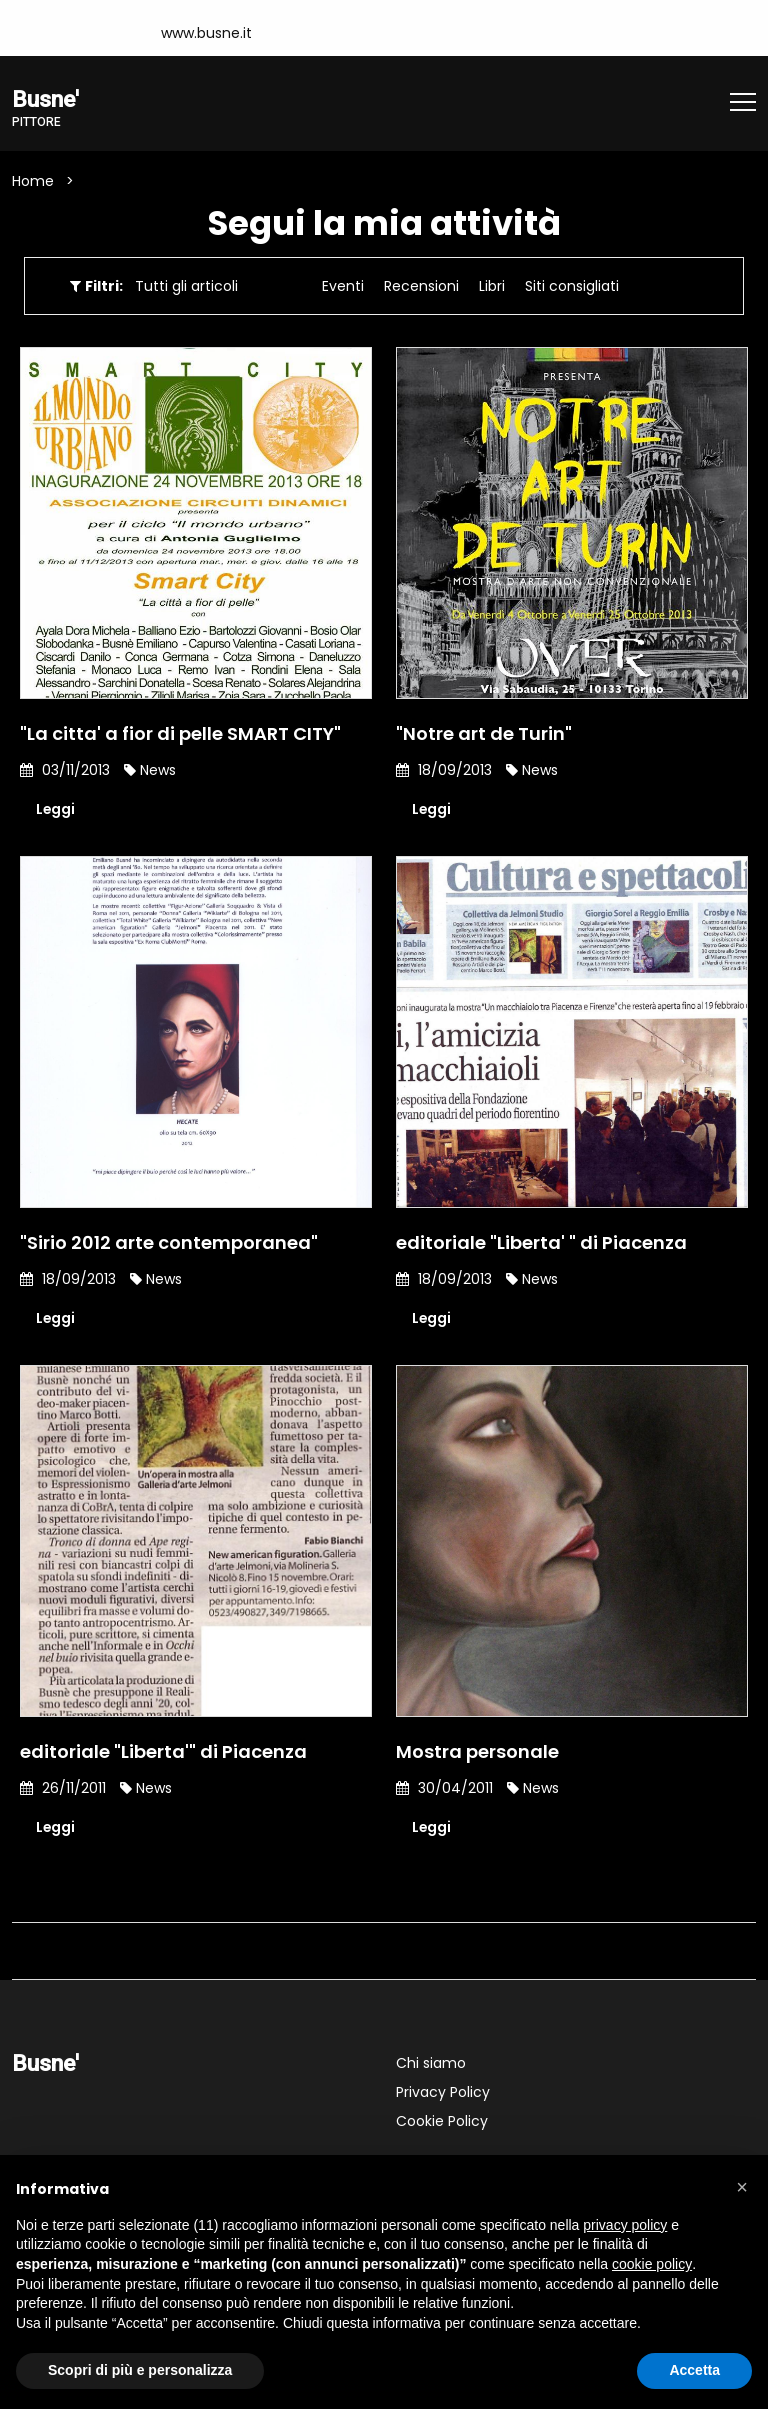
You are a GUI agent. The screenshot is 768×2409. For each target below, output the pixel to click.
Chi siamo (431, 2063)
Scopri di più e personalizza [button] (140, 2370)
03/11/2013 (65, 770)
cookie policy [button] (652, 2264)
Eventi (343, 286)
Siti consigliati (572, 286)
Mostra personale (477, 1751)
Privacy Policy (443, 2092)
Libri (492, 286)
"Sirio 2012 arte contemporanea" (169, 1242)
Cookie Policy (442, 2121)
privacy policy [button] (625, 2225)
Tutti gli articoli (186, 286)
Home (33, 181)
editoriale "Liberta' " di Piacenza (541, 1242)
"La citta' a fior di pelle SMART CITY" (180, 733)
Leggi (56, 809)
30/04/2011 (444, 1788)
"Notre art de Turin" (484, 733)
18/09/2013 (444, 770)
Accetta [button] (694, 2370)
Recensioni (421, 286)
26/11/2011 (63, 1788)
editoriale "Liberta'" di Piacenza (163, 1751)
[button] (742, 2187)
